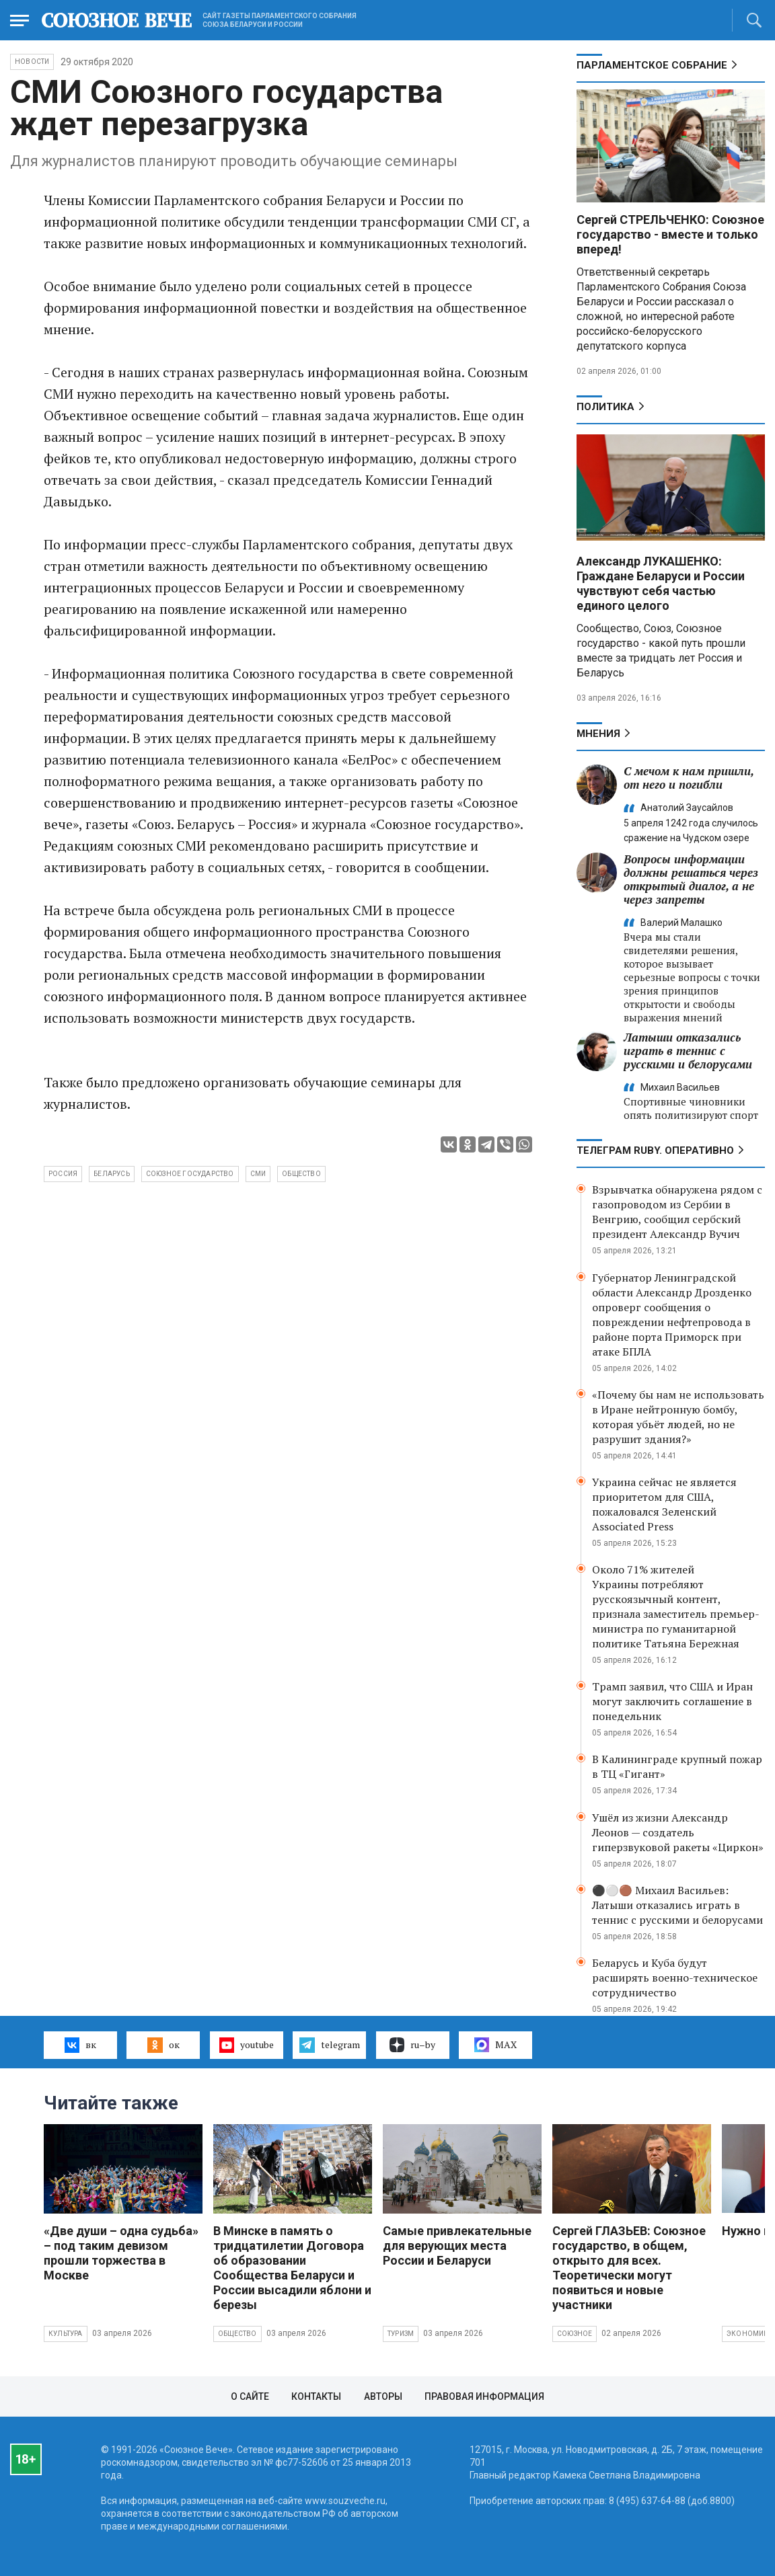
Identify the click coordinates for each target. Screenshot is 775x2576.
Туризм (401, 2333)
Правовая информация (484, 2396)
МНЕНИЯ (598, 734)
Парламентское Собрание (652, 65)
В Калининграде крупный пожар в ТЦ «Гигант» (677, 1766)
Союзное (574, 2333)
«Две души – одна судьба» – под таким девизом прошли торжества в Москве (121, 2253)
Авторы (383, 2396)
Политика (605, 407)
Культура (65, 2333)
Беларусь (112, 1173)
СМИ (258, 1173)
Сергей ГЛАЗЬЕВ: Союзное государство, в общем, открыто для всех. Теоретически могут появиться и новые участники (629, 2268)
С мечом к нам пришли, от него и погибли (688, 777)
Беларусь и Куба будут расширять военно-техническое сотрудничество (675, 1977)
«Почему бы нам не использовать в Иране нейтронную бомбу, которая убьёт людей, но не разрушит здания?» (678, 1416)
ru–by (412, 2044)
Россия (62, 1173)
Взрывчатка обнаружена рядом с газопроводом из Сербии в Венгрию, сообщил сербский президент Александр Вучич (677, 1211)
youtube (246, 2044)
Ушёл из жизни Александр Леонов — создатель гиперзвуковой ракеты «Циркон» (678, 1832)
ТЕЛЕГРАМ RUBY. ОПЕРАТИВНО (655, 1150)
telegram (329, 2044)
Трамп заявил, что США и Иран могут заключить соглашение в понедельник (672, 1701)
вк (80, 2044)
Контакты (316, 2396)
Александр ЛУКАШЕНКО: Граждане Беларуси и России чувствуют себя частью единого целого (661, 583)
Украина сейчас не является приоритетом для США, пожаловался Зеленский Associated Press (664, 1504)
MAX (495, 2044)
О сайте (250, 2396)
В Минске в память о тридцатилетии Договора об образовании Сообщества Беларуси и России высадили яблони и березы (292, 2268)
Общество (237, 2333)
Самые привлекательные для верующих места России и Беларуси (457, 2245)
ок (163, 2044)
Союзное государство (190, 1173)
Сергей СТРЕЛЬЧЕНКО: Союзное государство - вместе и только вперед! (670, 234)
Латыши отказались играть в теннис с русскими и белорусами (688, 1050)
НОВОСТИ (32, 61)
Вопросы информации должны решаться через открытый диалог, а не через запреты (691, 879)
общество (301, 1173)
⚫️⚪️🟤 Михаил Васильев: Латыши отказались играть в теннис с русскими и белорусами (677, 1905)
